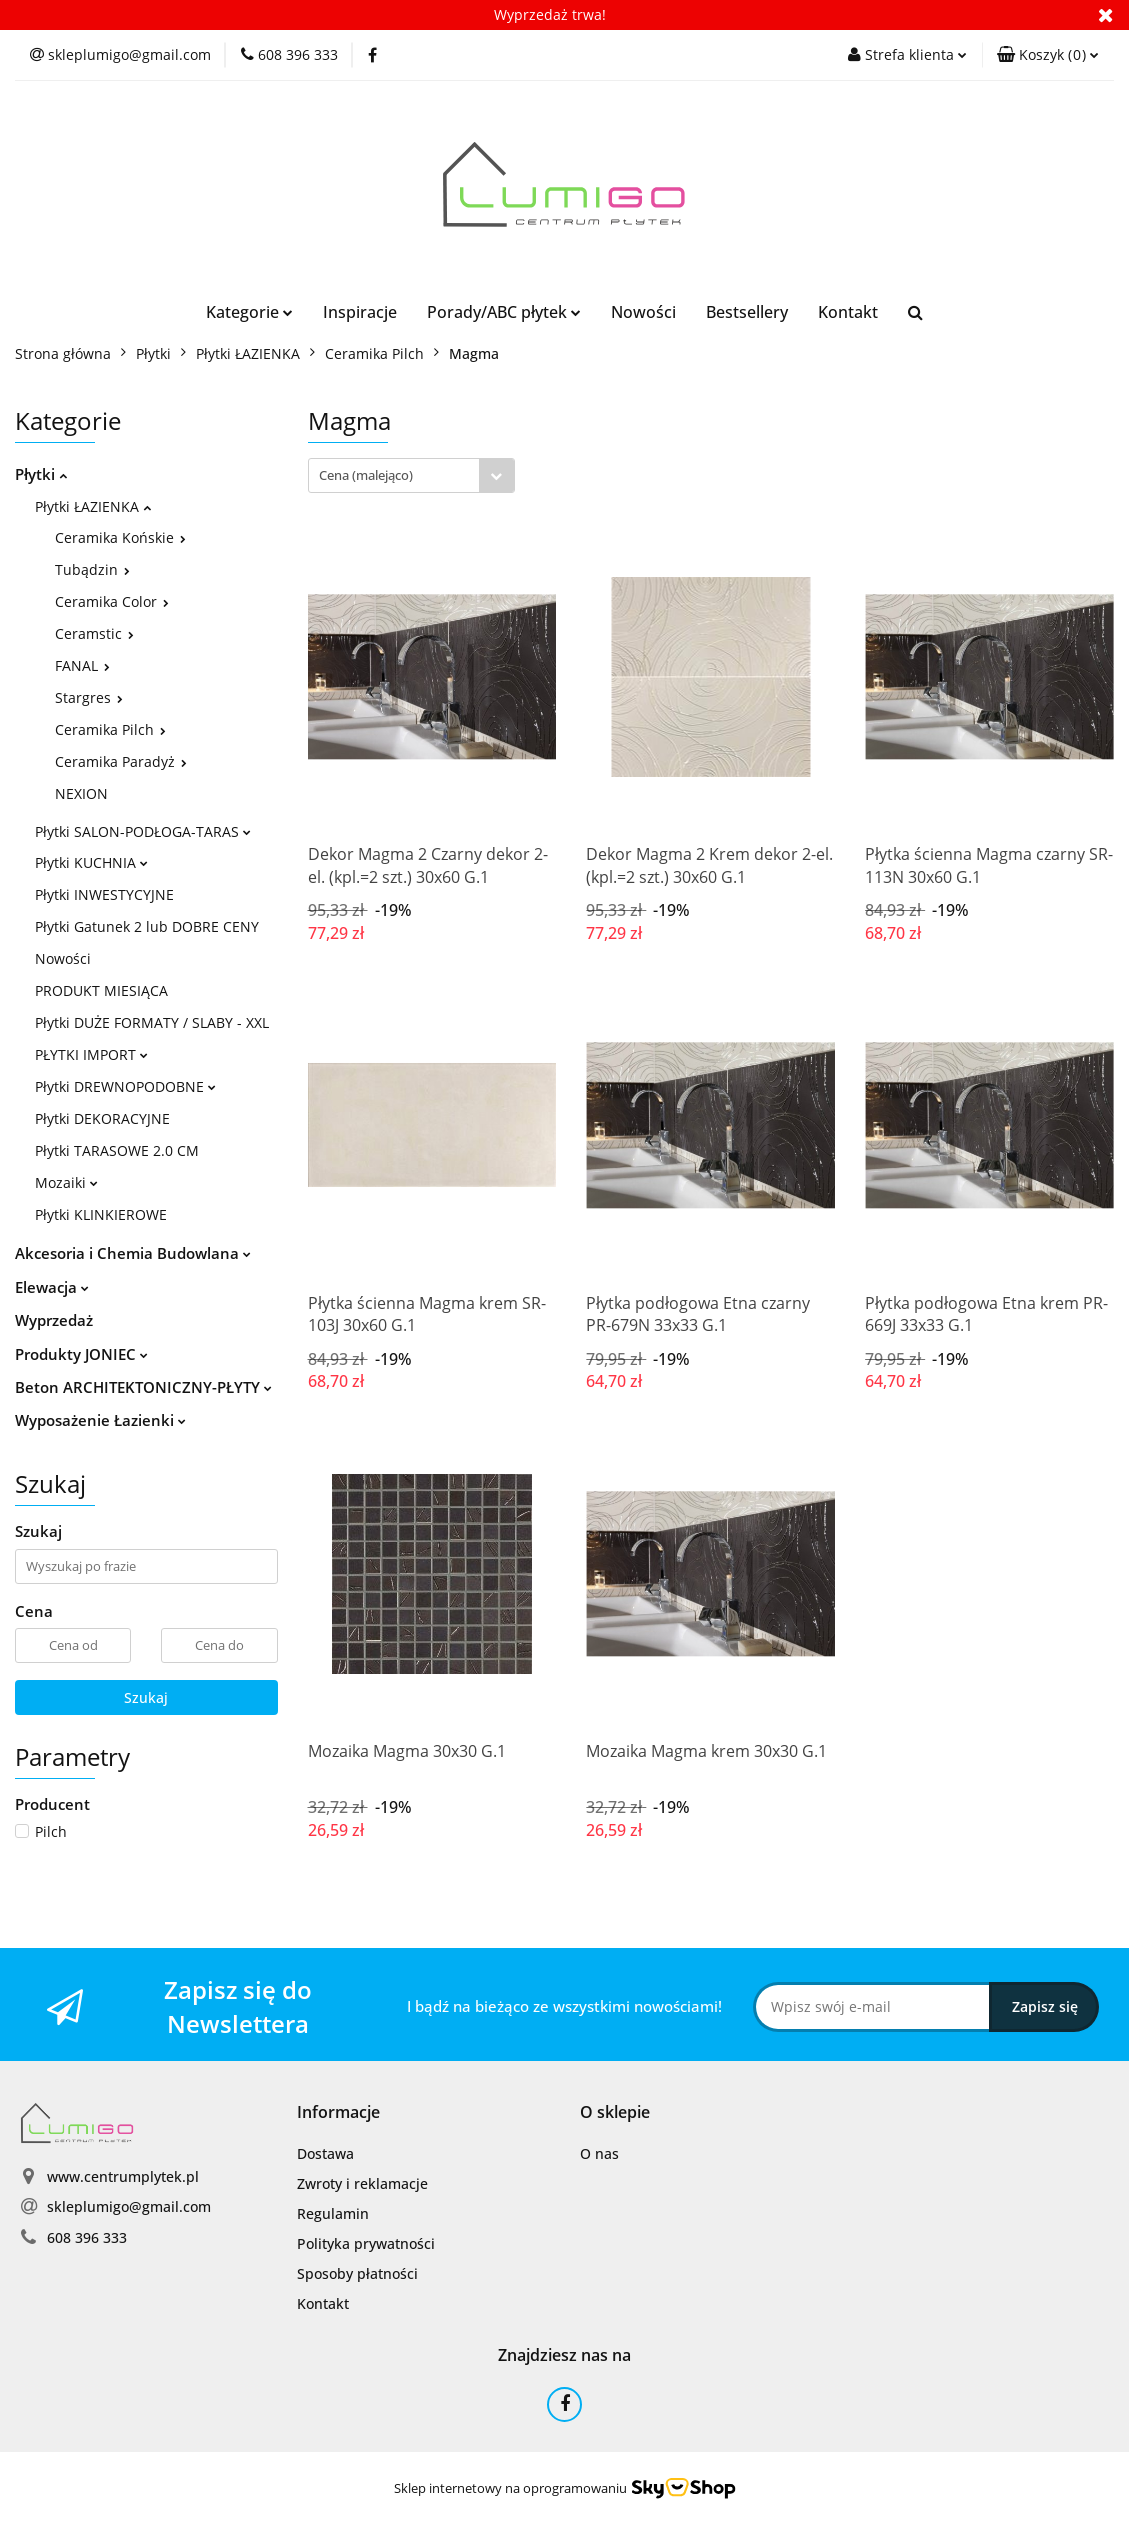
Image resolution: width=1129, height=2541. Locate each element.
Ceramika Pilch (110, 729)
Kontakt (848, 312)
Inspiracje (360, 312)
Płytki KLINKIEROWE (101, 1214)
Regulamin (333, 2213)
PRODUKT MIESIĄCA (101, 990)
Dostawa (325, 2153)
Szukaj (146, 1697)
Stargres (89, 697)
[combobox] (411, 475)
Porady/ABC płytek (504, 312)
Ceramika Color (112, 601)
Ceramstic (94, 633)
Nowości (643, 312)
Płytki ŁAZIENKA (93, 506)
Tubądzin (92, 569)
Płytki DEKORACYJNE (102, 1118)
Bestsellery (747, 312)
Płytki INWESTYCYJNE (104, 894)
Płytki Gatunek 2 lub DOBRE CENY (147, 926)
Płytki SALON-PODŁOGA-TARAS (143, 831)
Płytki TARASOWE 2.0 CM (117, 1150)
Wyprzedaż (54, 1320)
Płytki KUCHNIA (91, 862)
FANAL (82, 665)
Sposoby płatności (357, 2273)
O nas (599, 2153)
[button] (1048, 55)
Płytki (41, 474)
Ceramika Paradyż (121, 761)
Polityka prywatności (366, 2243)
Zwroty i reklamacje (362, 2183)
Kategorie (249, 312)
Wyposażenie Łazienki (100, 1420)
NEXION (81, 793)
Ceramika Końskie (120, 537)
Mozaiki (66, 1182)
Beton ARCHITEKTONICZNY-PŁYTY (143, 1387)
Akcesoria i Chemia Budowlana (133, 1253)
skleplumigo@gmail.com (129, 2206)
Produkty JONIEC (81, 1354)
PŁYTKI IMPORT (91, 1054)
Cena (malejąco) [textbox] (366, 475)
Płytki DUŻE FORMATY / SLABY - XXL (152, 1022)
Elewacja (52, 1287)
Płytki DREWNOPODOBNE (125, 1086)
